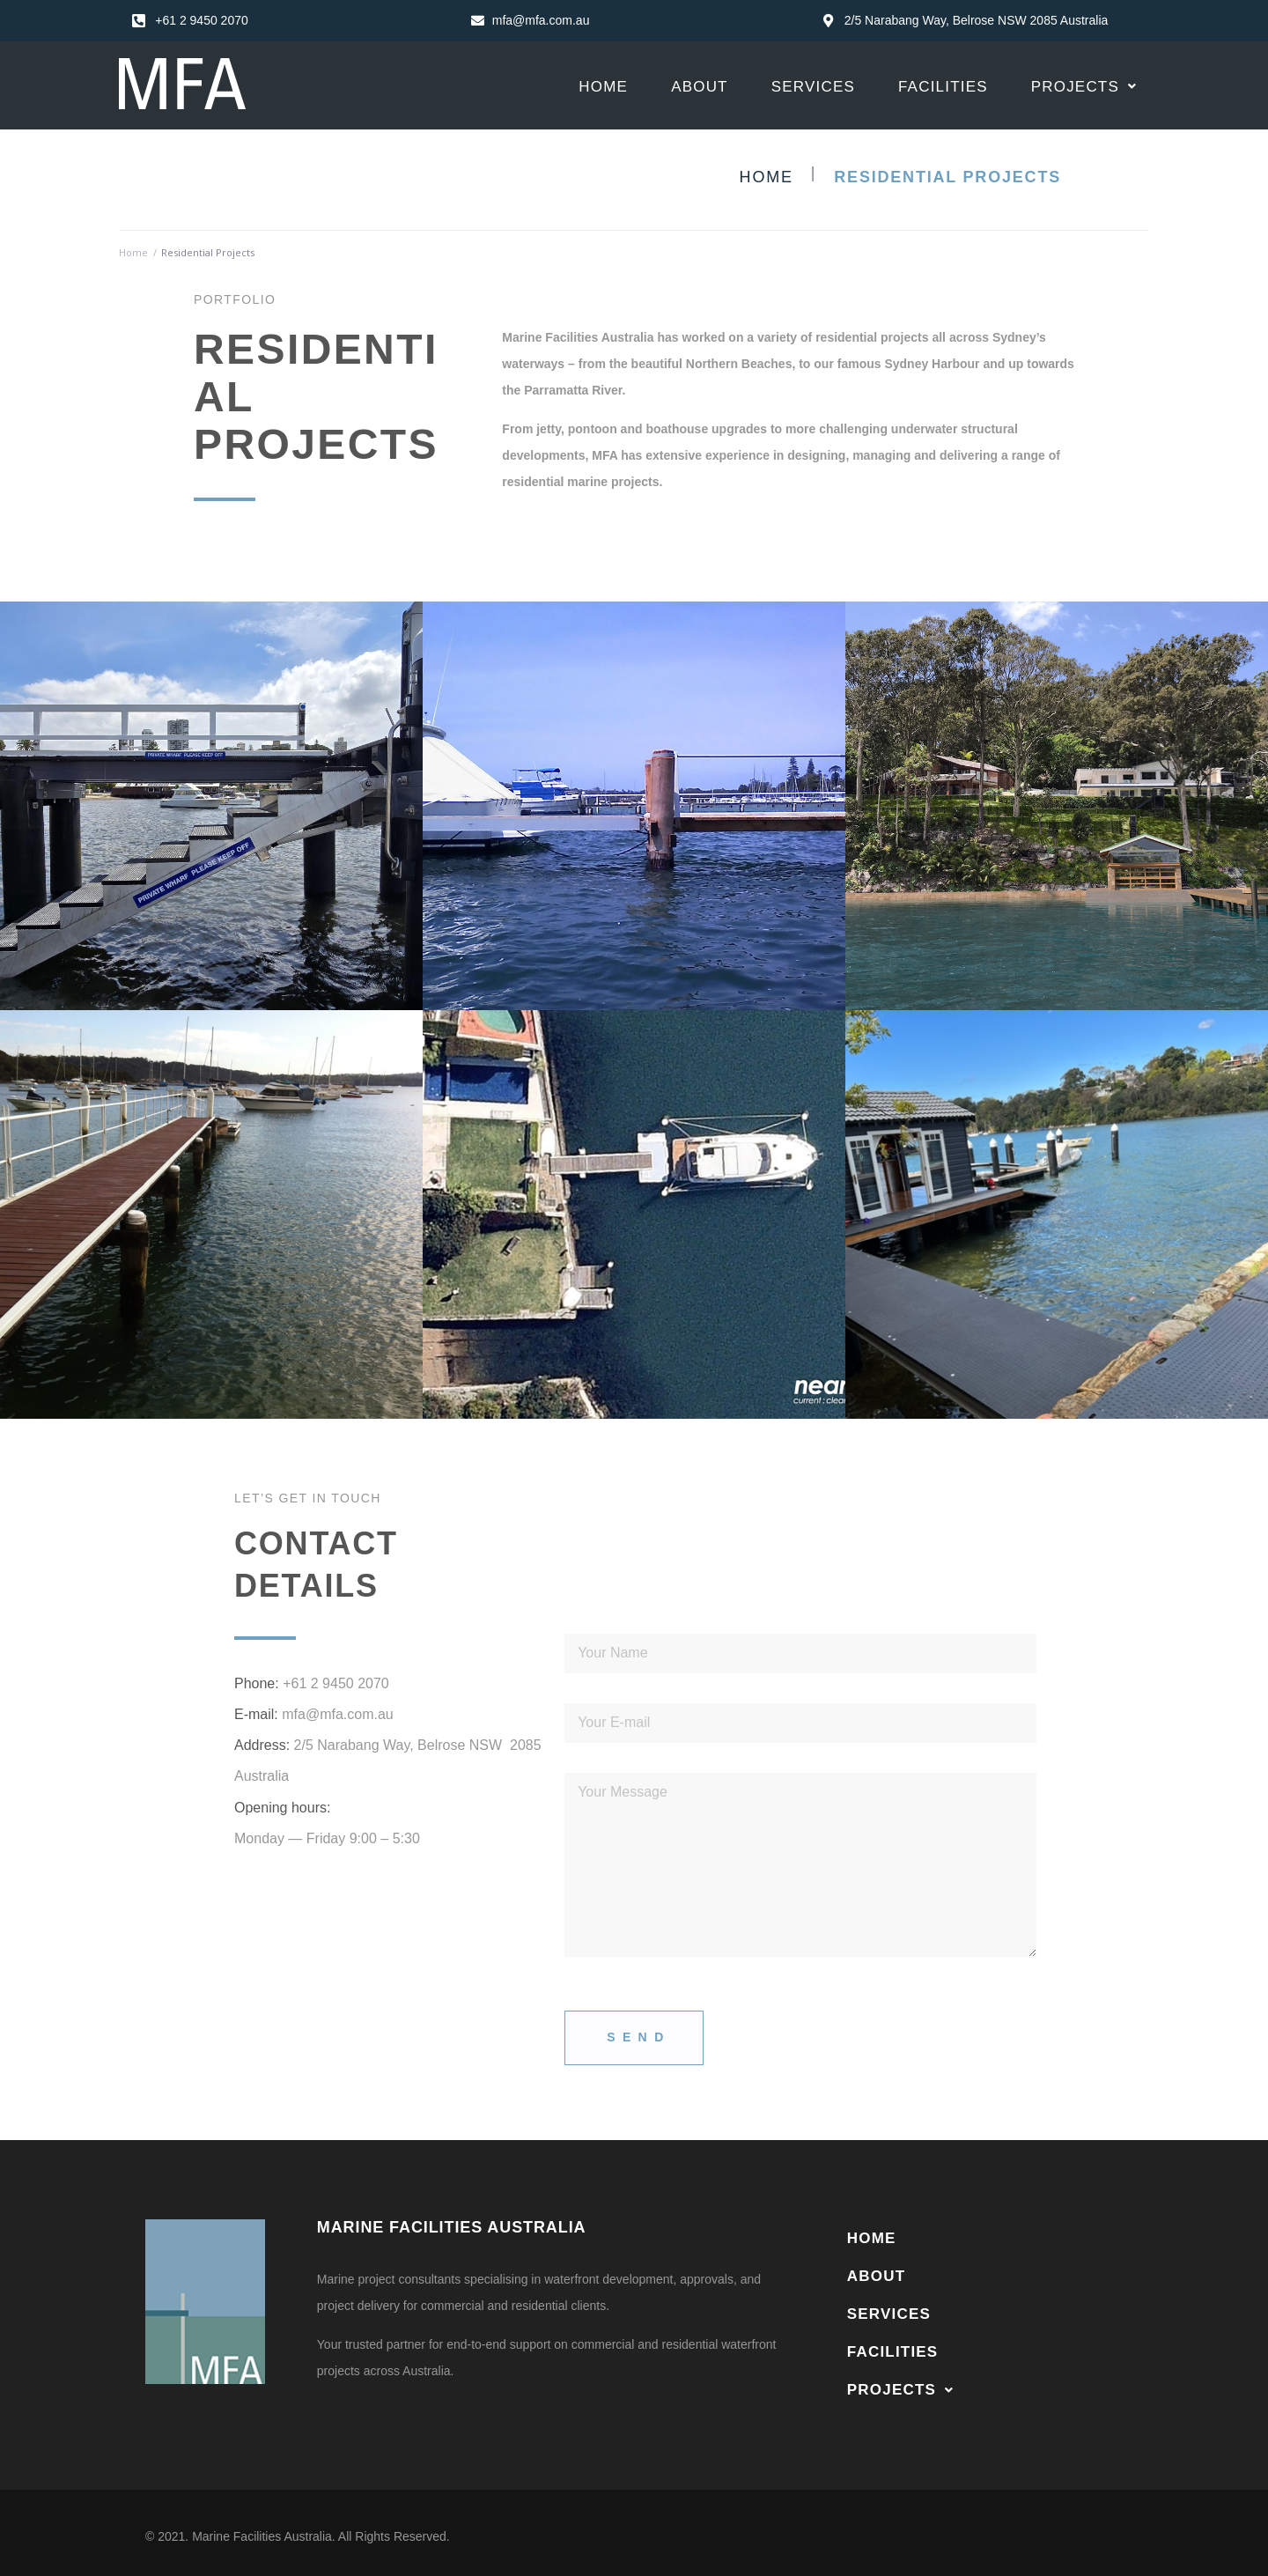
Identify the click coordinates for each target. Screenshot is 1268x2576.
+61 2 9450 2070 (336, 1683)
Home (766, 177)
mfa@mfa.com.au (338, 1714)
